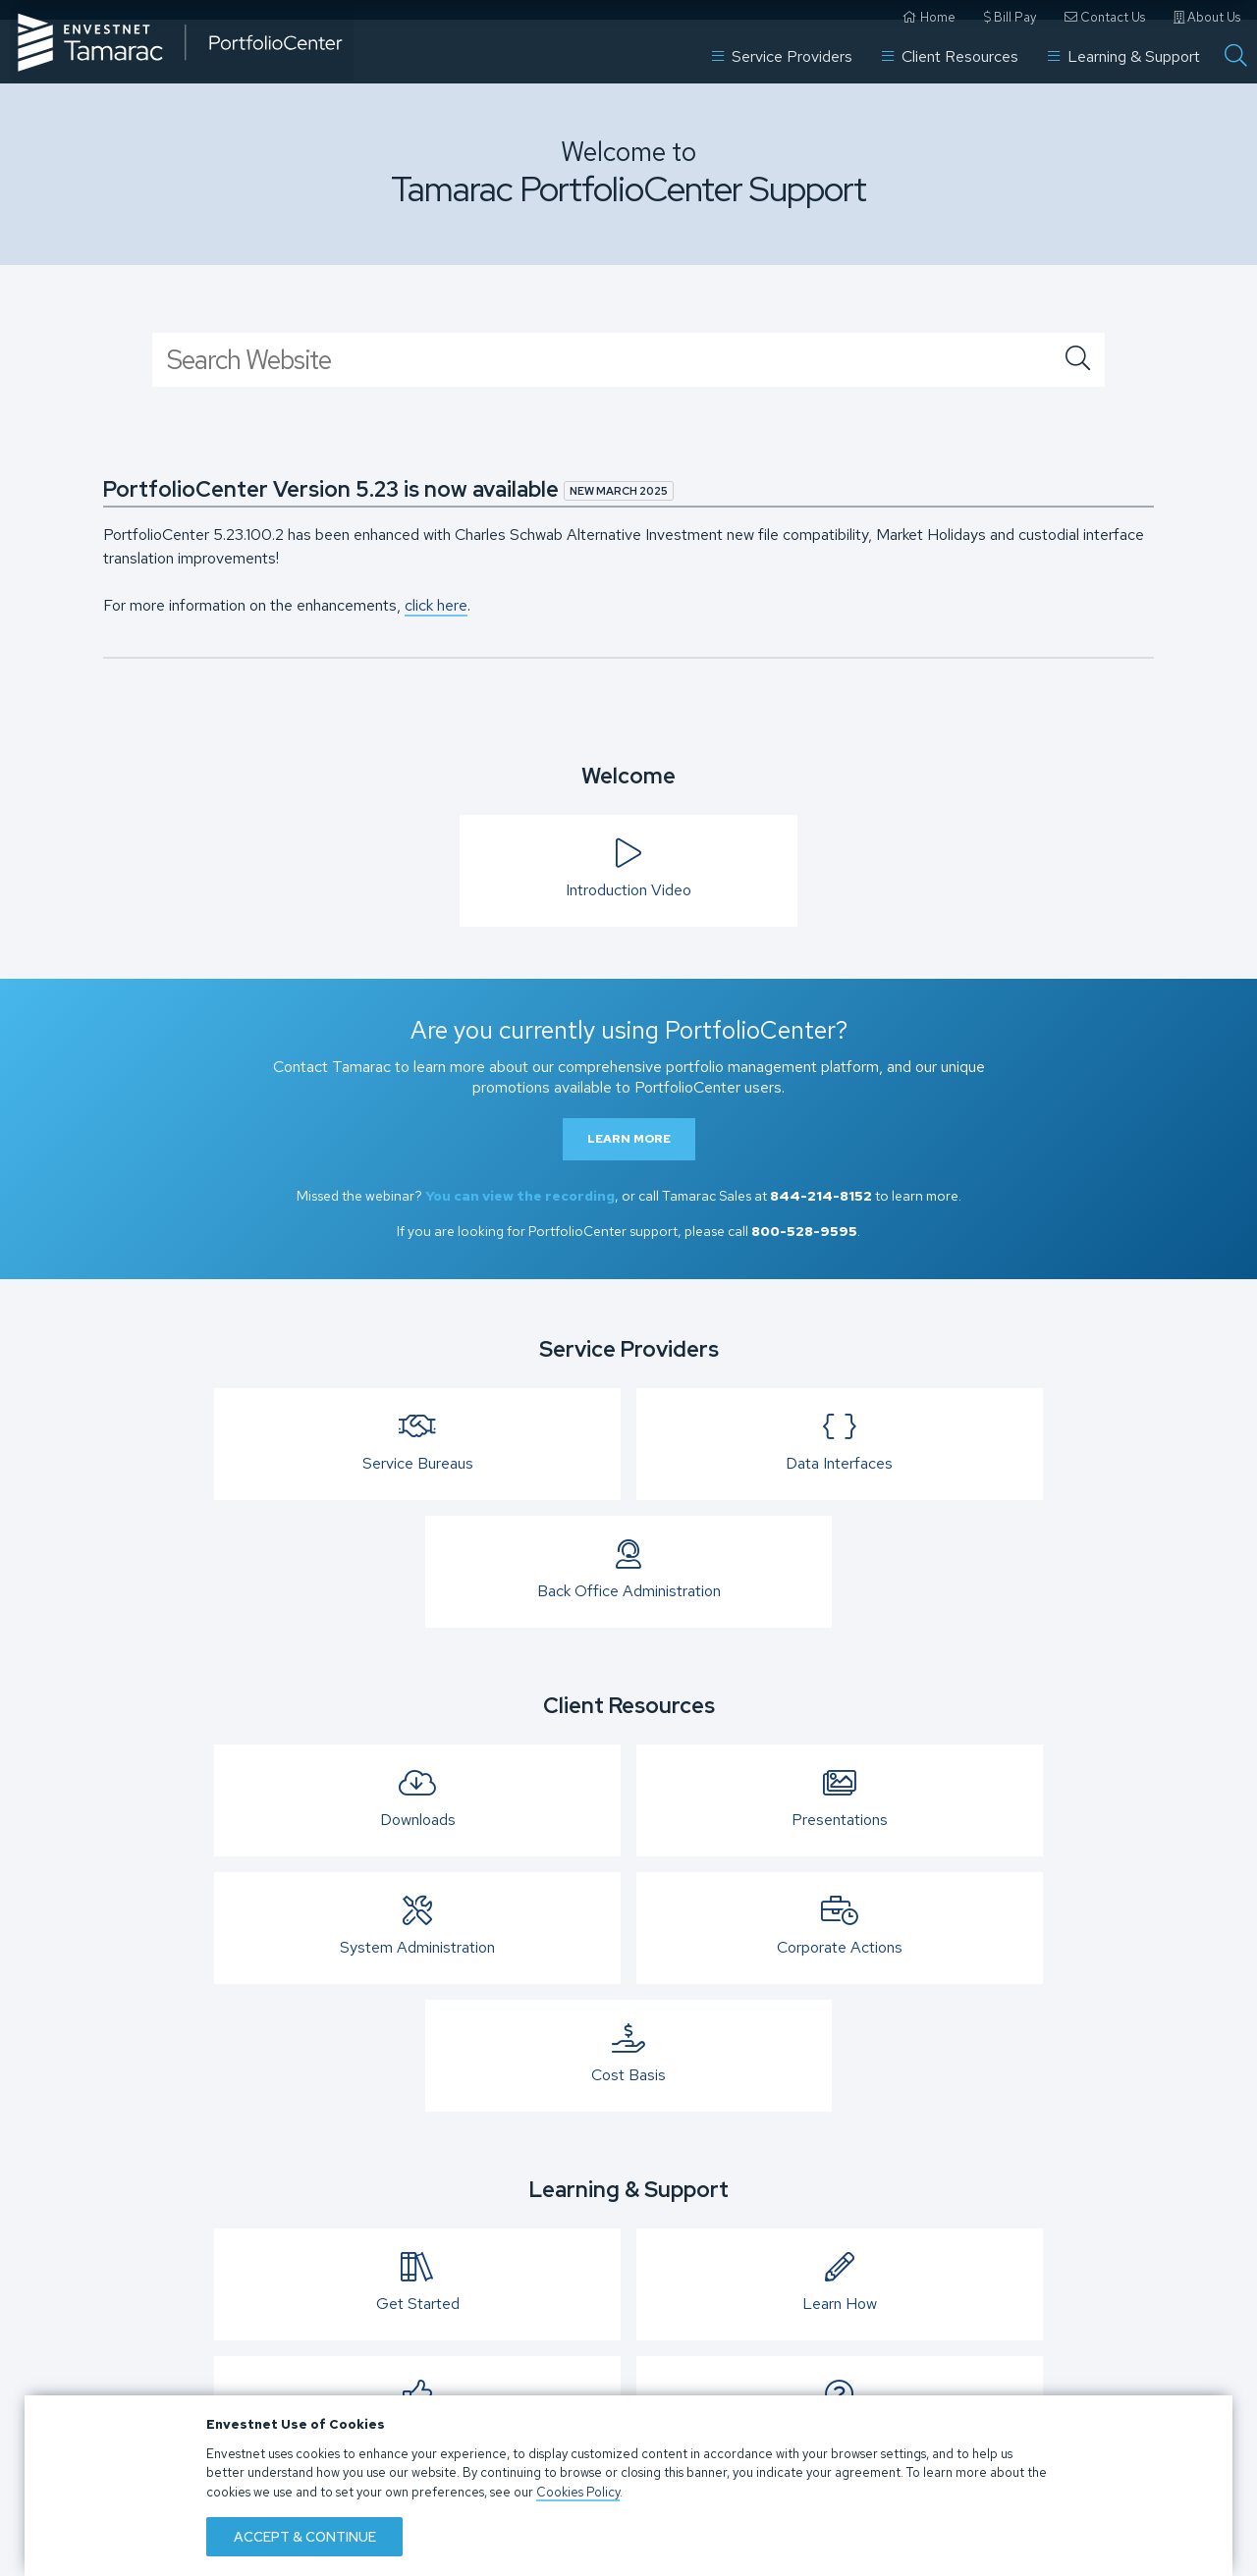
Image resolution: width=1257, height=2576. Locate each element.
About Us (1207, 17)
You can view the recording (520, 1196)
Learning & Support (1124, 48)
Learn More (629, 1139)
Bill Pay (1010, 17)
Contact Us (1105, 17)
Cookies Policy (578, 2488)
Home (929, 17)
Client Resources (950, 48)
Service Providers (782, 48)
